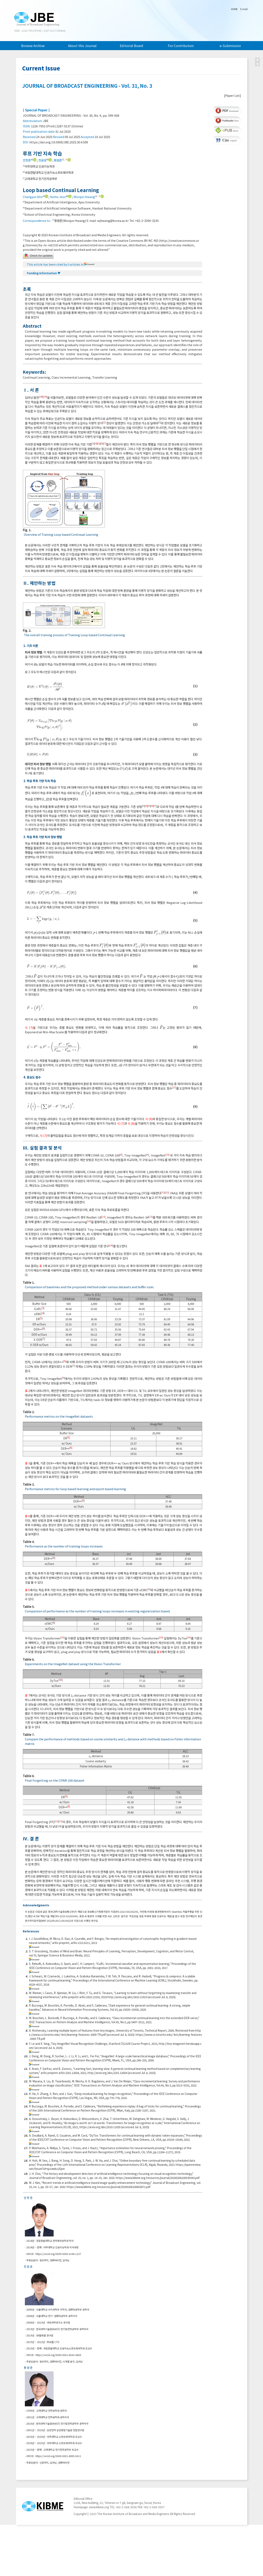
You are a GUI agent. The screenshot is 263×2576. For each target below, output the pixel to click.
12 (167, 1192)
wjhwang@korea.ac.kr (113, 220)
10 (167, 1154)
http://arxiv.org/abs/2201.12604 (107, 2073)
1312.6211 (84, 1943)
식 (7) (29, 1027)
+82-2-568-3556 (126, 2507)
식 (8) (131, 1123)
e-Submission (230, 45)
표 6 (159, 1652)
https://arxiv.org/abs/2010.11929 (100, 2127)
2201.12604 (72, 2073)
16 (189, 1637)
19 (45, 396)
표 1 (41, 1266)
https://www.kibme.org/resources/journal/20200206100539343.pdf (158, 2178)
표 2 (27, 1390)
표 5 (27, 1590)
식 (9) (148, 1119)
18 (41, 396)
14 (89, 1221)
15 (62, 1637)
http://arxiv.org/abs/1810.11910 (127, 1997)
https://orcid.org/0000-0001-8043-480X (58, 2355)
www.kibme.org (99, 2507)
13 (103, 1216)
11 (163, 1192)
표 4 (27, 1516)
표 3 (27, 1463)
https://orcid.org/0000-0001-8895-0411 (58, 2456)
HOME (234, 9)
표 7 (27, 1695)
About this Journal (82, 45)
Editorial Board (131, 45)
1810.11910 (93, 1997)
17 (174, 1087)
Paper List (232, 95)
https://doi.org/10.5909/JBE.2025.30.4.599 (58, 142)
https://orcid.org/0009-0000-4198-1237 (58, 2254)
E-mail (244, 9)
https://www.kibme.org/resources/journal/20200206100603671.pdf (108, 2187)
